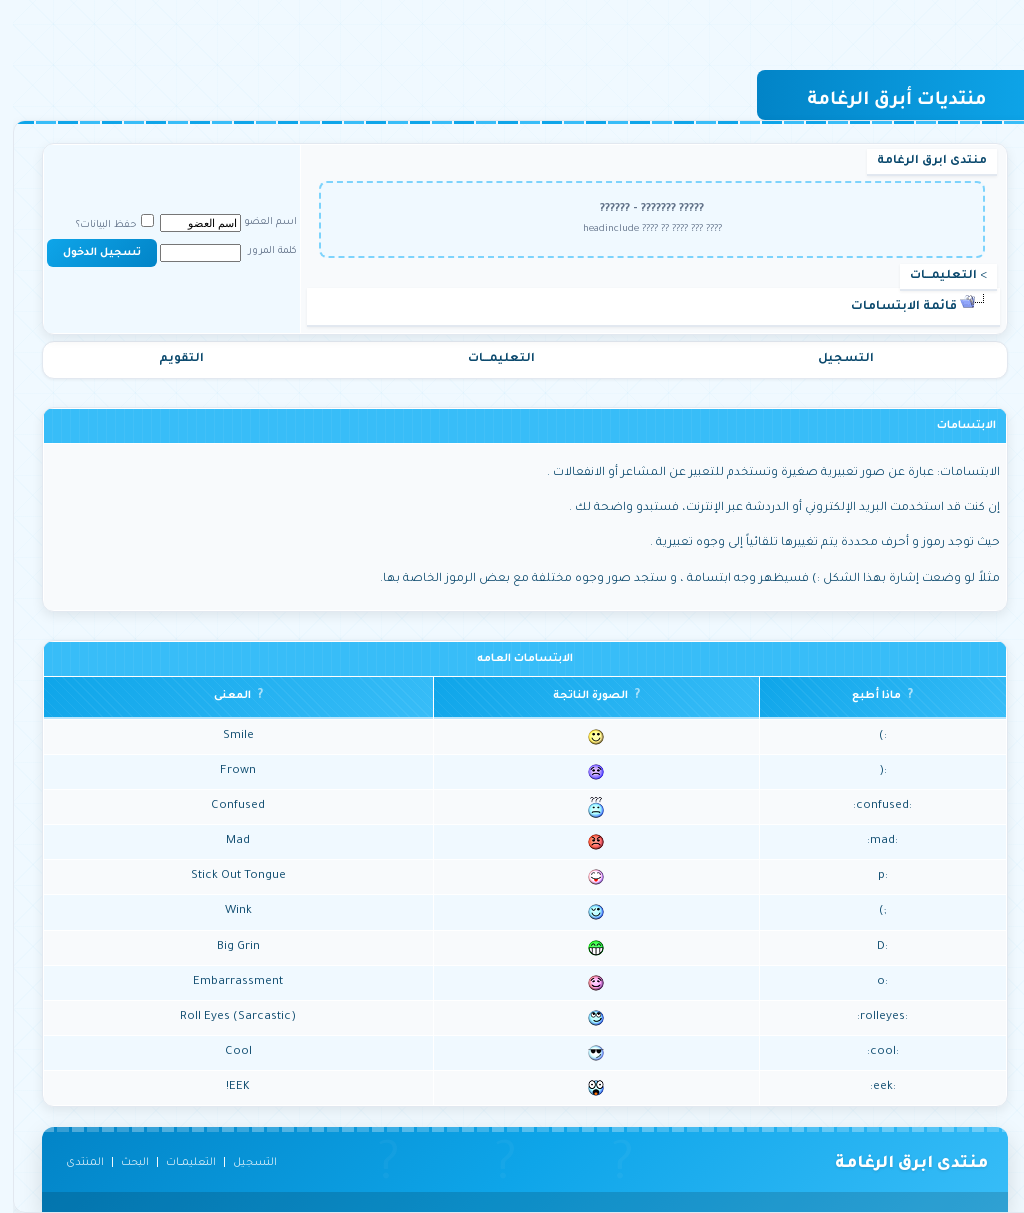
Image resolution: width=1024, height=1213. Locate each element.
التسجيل (833, 359)
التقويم (168, 359)
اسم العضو (257, 222)
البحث (122, 1163)
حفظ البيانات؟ (102, 225)
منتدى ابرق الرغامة (919, 161)
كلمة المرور (259, 251)
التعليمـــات (930, 276)
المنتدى (72, 1163)
